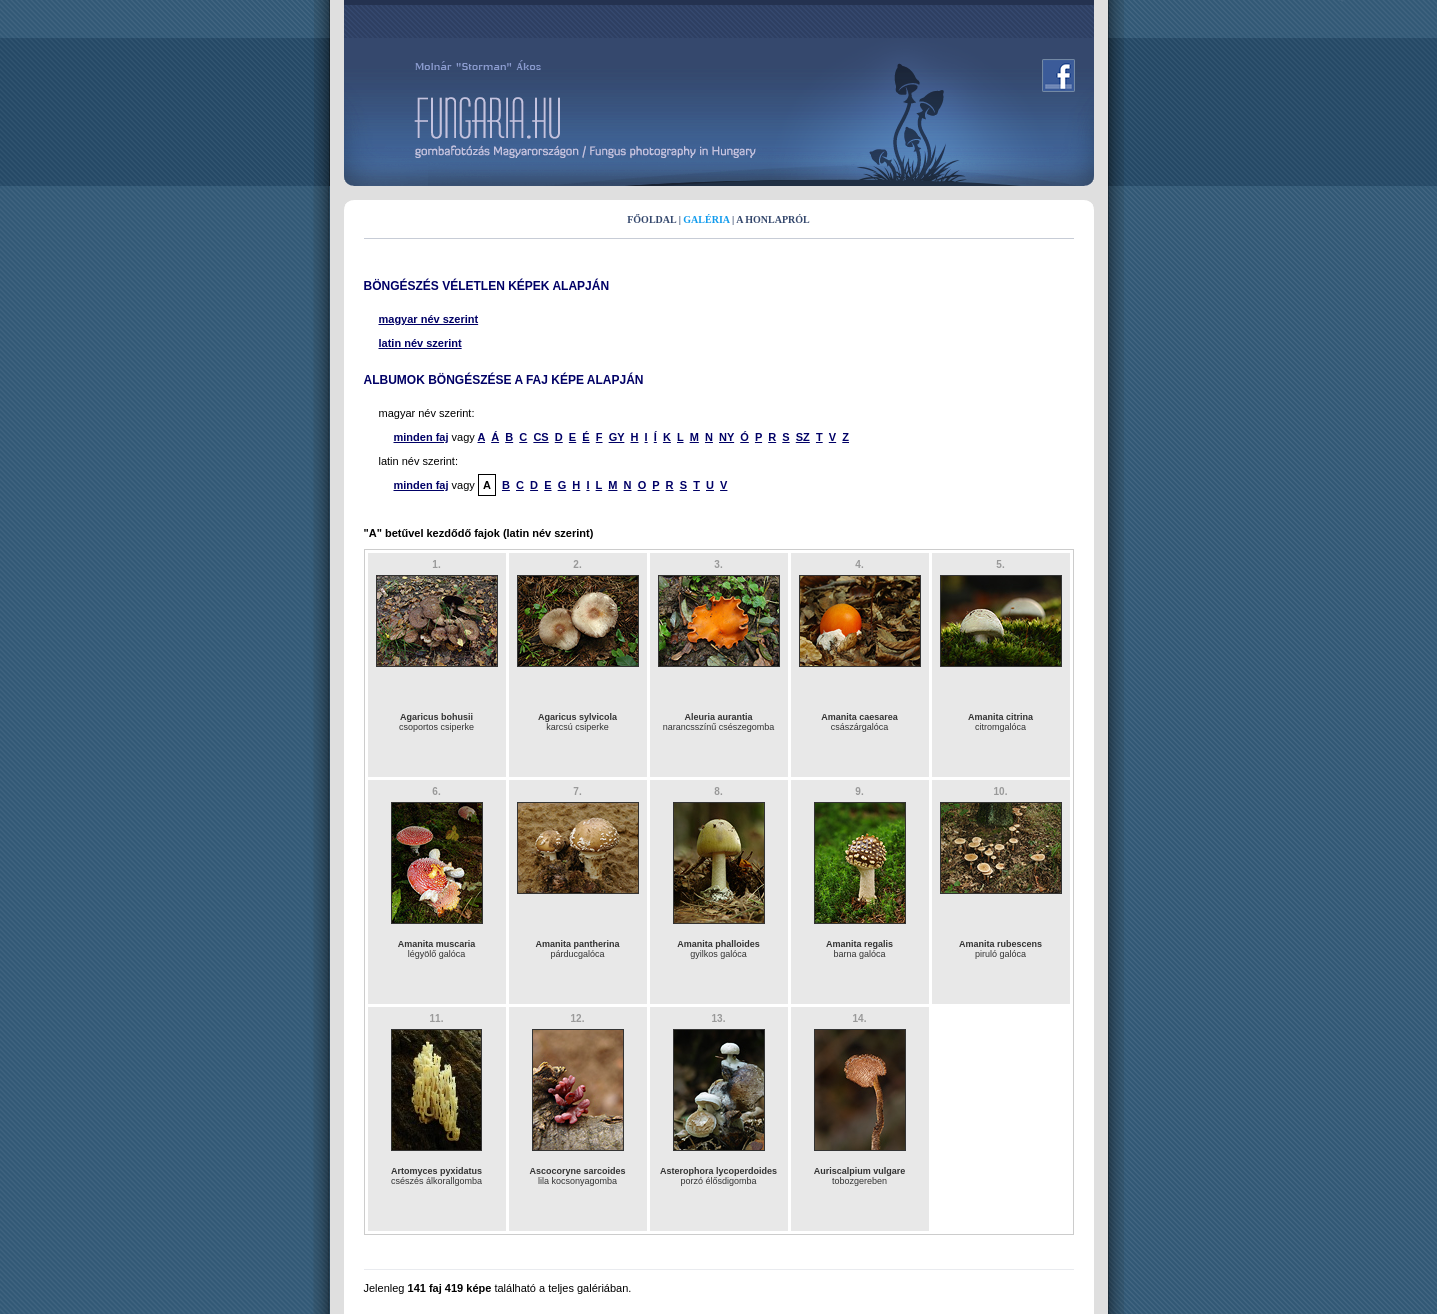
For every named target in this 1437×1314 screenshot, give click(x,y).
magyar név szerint (429, 319)
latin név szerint (420, 343)
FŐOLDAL (651, 219)
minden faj (421, 437)
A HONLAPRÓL (773, 219)
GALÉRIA (706, 219)
